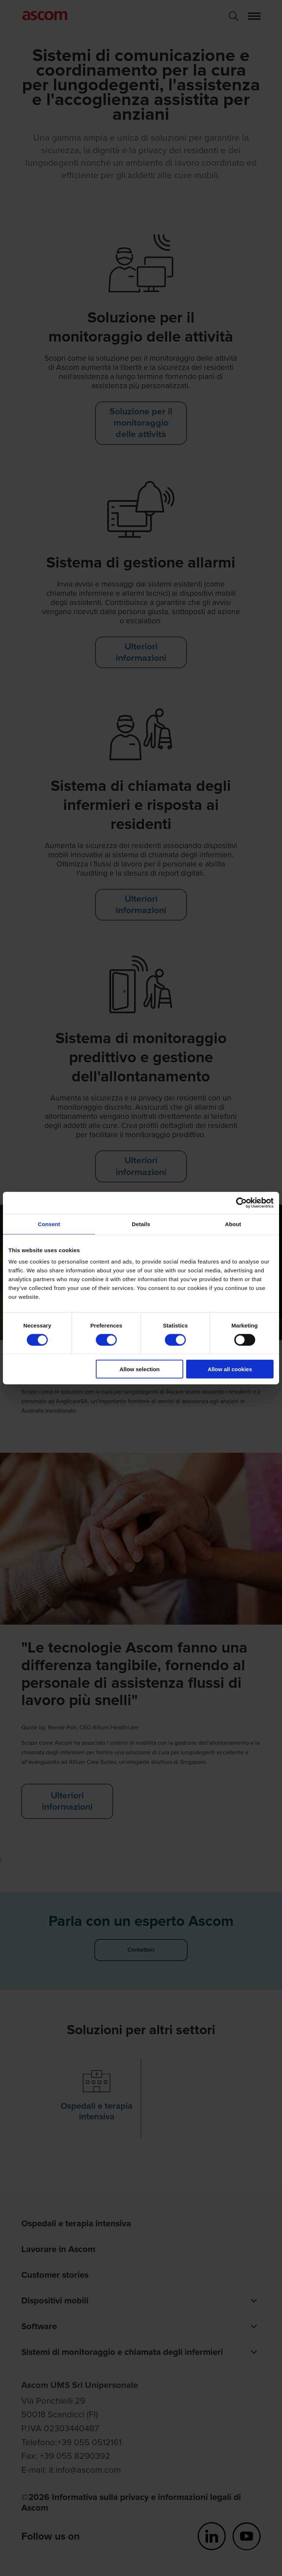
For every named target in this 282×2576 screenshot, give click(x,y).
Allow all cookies (229, 1369)
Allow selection (140, 1369)
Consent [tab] (49, 1224)
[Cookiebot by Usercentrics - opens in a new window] (241, 1202)
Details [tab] (141, 1224)
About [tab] (233, 1224)
